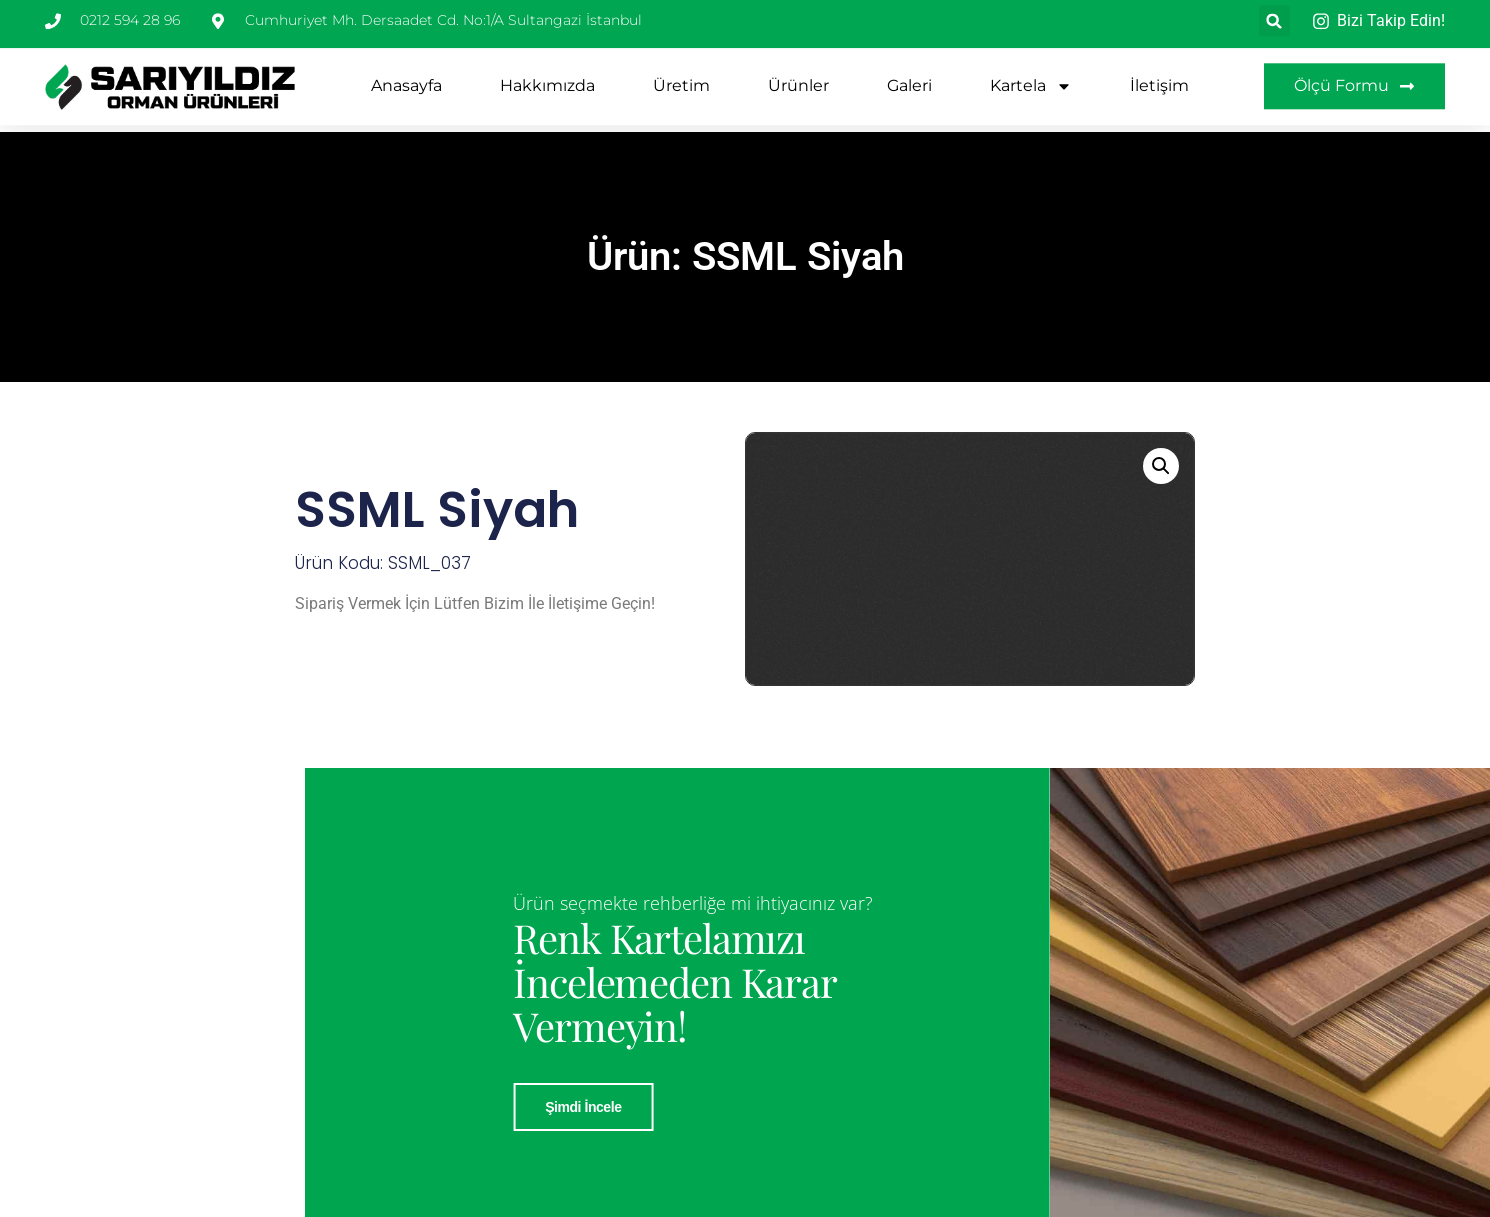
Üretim (681, 76)
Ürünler (798, 76)
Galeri (909, 76)
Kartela (1031, 77)
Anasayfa (406, 76)
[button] (1161, 466)
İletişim (1159, 76)
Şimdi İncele (843, 1107)
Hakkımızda (547, 76)
